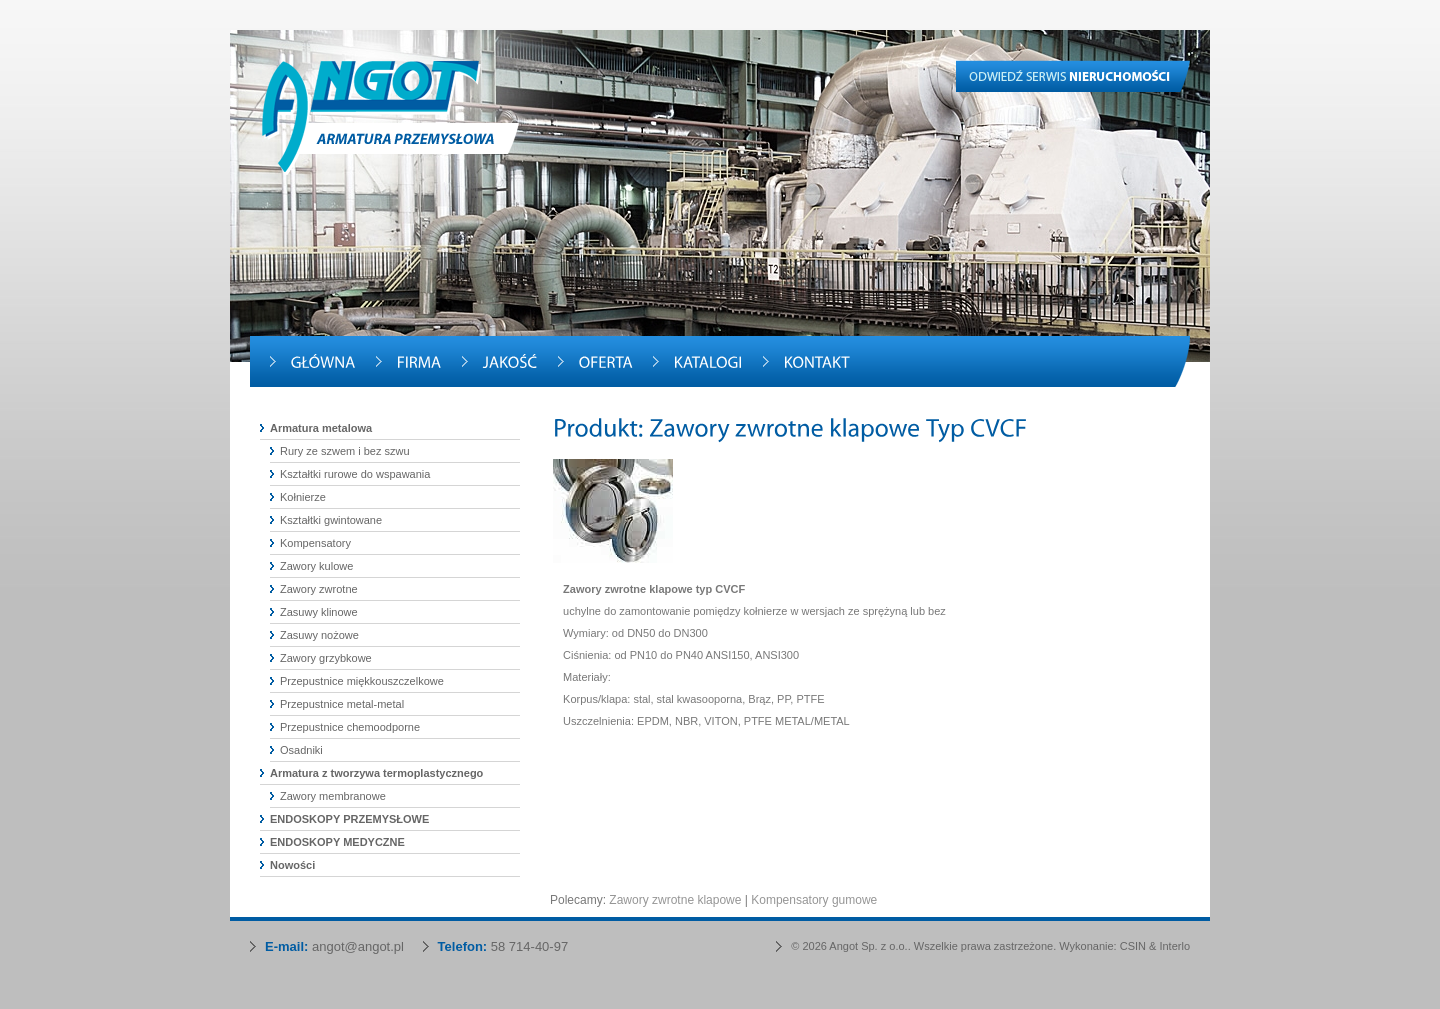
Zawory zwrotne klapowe (675, 900)
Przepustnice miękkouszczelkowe (362, 681)
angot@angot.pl (358, 946)
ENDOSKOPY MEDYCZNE (337, 842)
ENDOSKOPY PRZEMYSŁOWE (349, 819)
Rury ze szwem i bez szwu (345, 451)
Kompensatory (315, 543)
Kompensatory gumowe (814, 900)
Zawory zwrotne (319, 589)
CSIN (1133, 946)
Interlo (1174, 946)
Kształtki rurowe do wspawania (355, 474)
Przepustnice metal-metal (342, 704)
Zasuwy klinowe (319, 612)
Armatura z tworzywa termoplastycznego (376, 773)
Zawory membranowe (333, 796)
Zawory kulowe (316, 566)
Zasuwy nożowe (319, 635)
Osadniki (301, 750)
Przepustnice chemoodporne (350, 727)
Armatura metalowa (321, 428)
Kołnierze (303, 497)
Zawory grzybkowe (326, 658)
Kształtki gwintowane (331, 520)
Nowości (292, 865)
